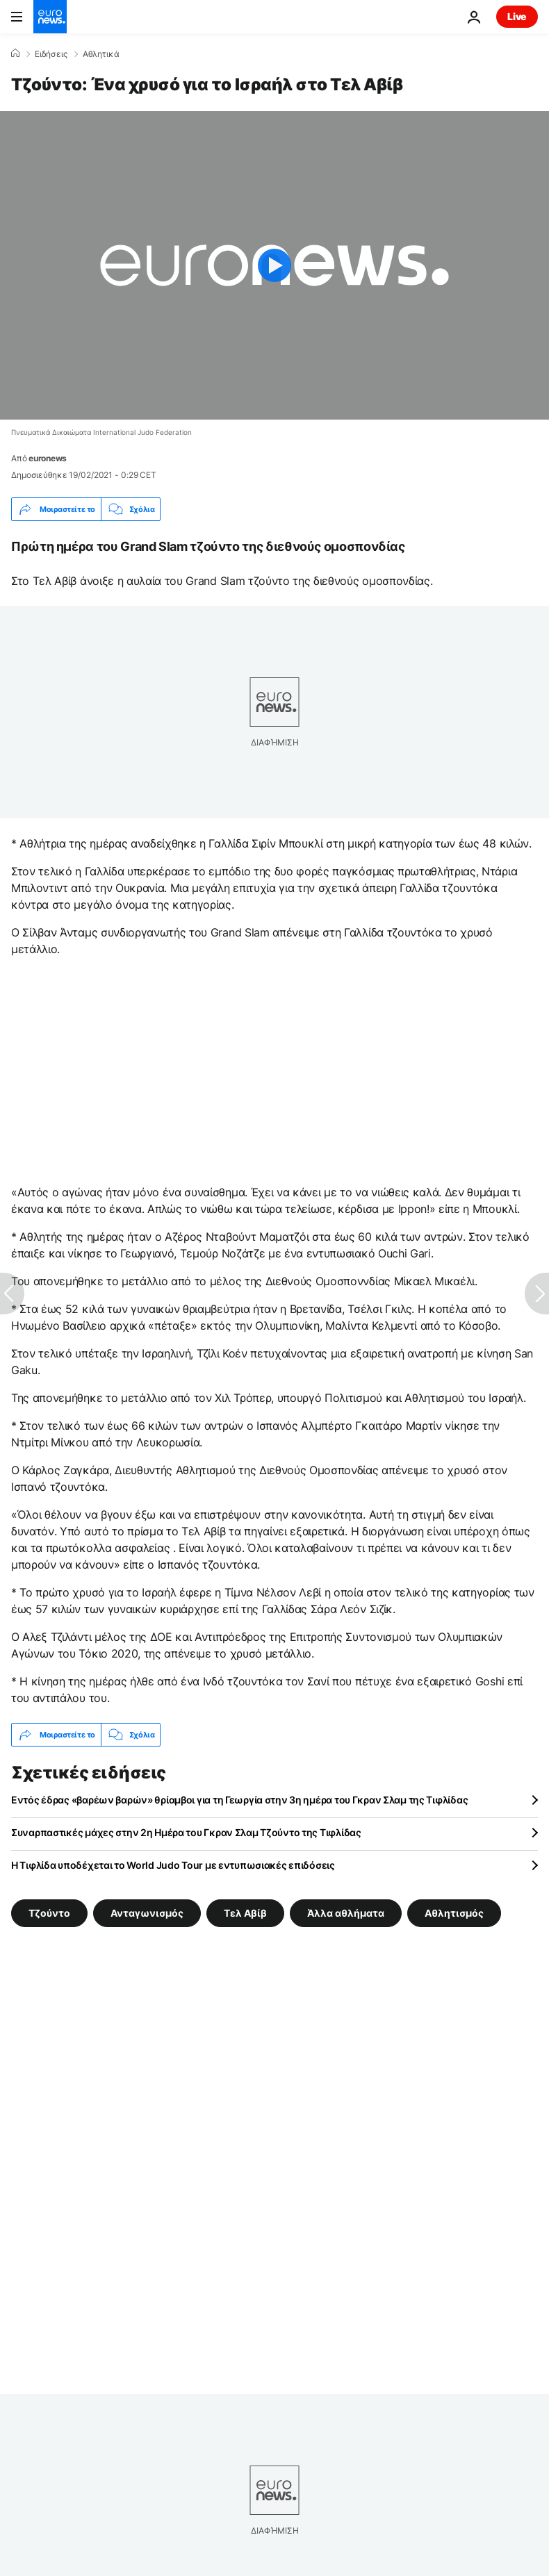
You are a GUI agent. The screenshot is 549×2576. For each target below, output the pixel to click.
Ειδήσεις (51, 54)
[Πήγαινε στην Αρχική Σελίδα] (50, 16)
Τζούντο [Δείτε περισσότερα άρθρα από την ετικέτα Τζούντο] (49, 1913)
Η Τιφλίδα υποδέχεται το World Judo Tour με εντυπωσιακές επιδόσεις (173, 1865)
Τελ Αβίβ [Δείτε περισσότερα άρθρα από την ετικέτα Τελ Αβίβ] (245, 1913)
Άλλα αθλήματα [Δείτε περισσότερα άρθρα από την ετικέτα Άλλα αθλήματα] (345, 1913)
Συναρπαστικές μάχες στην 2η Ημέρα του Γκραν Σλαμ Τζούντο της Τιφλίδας (186, 1832)
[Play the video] (274, 265)
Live (517, 16)
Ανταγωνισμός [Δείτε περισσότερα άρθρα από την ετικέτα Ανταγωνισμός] (146, 1913)
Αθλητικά (101, 54)
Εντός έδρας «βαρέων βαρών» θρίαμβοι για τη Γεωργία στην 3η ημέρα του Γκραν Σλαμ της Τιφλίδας (239, 1800)
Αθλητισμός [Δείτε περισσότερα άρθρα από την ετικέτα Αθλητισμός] (454, 1913)
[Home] (15, 53)
